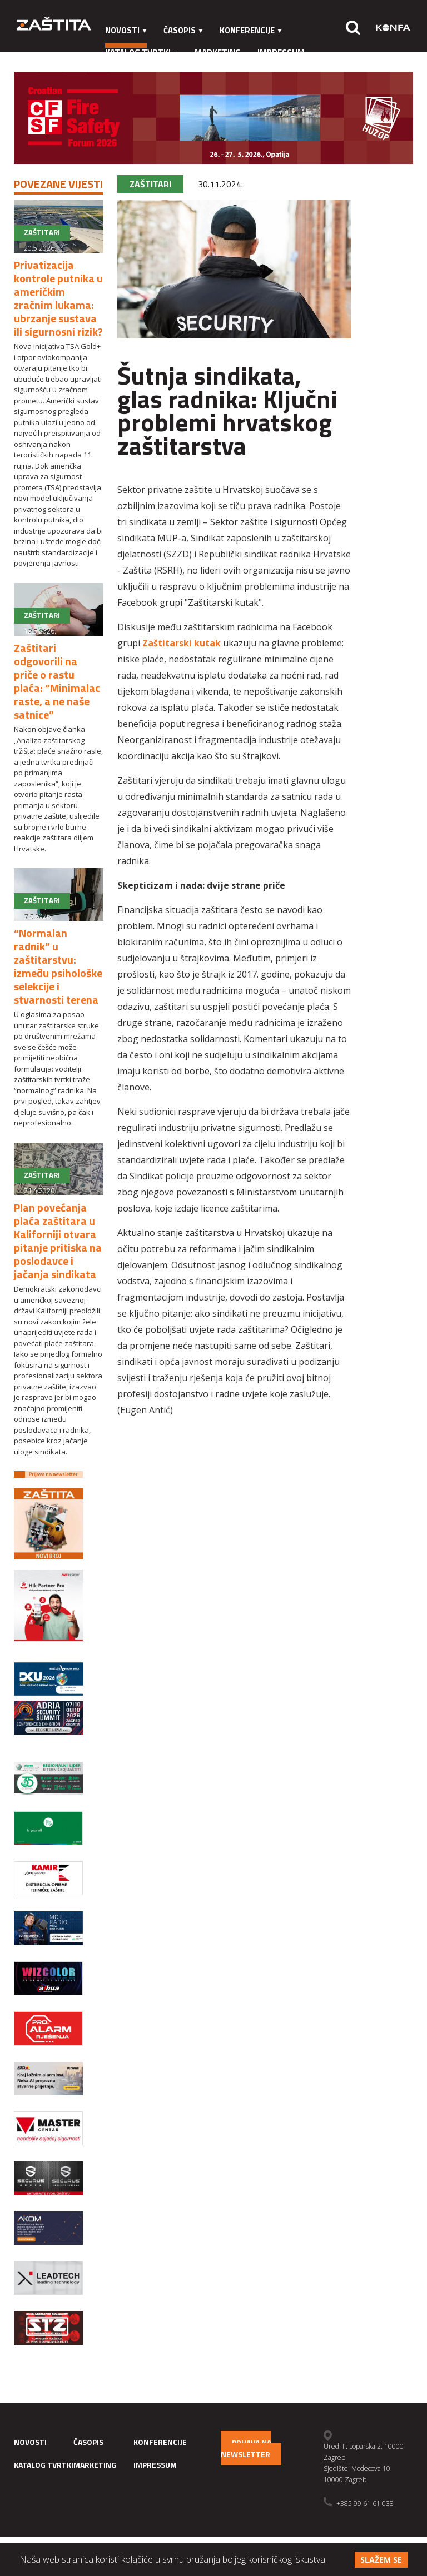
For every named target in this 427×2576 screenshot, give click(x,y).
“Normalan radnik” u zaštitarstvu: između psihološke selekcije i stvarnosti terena (58, 966)
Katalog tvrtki (141, 52)
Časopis (183, 30)
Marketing (218, 52)
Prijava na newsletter (246, 2448)
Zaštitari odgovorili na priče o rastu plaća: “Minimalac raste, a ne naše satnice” (57, 681)
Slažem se (381, 2559)
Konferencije (251, 30)
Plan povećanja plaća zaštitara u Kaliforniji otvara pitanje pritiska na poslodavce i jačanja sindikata (58, 1241)
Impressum (281, 52)
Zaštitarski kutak (181, 643)
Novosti (126, 30)
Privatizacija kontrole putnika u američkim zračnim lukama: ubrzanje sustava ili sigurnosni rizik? (58, 298)
